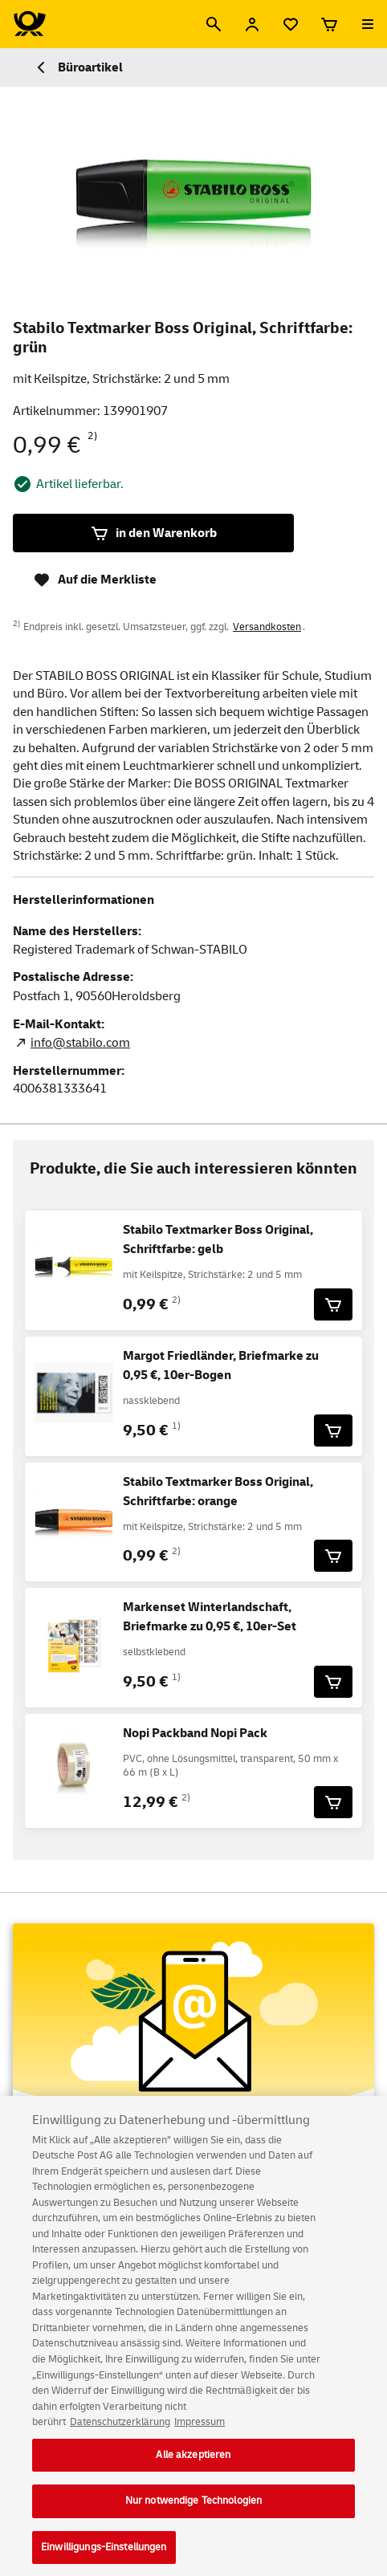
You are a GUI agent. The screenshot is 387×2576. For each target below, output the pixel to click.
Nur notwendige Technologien (194, 2510)
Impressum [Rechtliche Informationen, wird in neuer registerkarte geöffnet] (199, 2430)
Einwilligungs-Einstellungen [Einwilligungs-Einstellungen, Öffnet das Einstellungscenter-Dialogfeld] (104, 2556)
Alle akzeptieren (193, 2463)
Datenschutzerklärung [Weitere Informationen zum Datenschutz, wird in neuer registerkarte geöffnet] (120, 2430)
